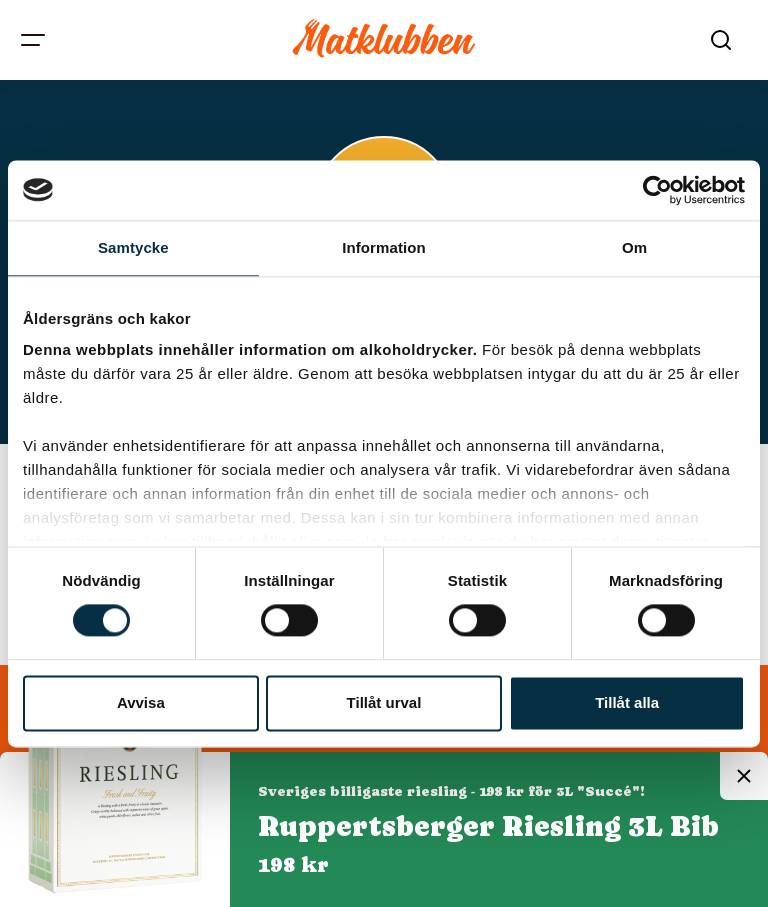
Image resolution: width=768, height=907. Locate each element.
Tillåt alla (627, 702)
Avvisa (141, 702)
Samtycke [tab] (133, 247)
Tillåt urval (384, 702)
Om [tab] (634, 247)
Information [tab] (384, 247)
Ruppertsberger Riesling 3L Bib (488, 826)
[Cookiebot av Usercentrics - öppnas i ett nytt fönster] (657, 190)
